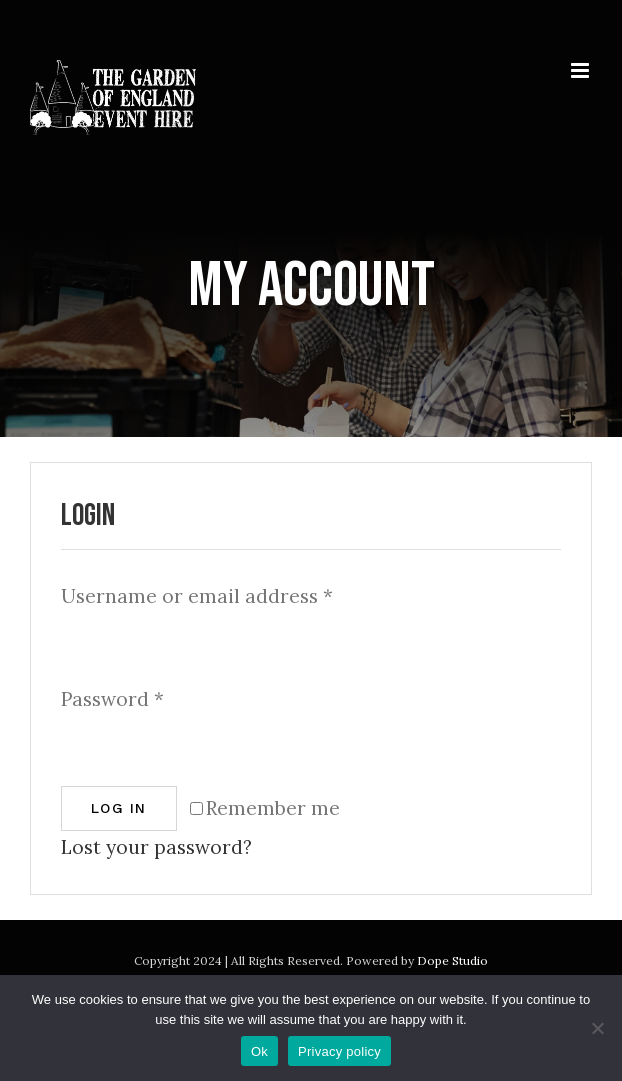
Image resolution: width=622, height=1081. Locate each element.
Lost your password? (156, 847)
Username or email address (197, 596)
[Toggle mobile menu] (581, 70)
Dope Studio (452, 960)
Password (112, 699)
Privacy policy (339, 1051)
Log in (119, 808)
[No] (597, 1028)
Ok (259, 1051)
